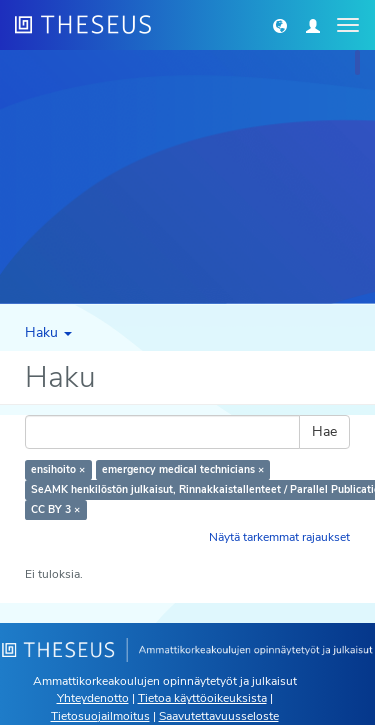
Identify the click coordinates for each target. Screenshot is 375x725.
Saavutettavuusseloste (219, 716)
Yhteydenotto (93, 698)
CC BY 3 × (55, 509)
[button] (280, 25)
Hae (324, 431)
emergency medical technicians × (183, 469)
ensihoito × (58, 469)
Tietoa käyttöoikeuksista (202, 698)
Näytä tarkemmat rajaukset (279, 537)
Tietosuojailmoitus (100, 716)
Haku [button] (48, 332)
